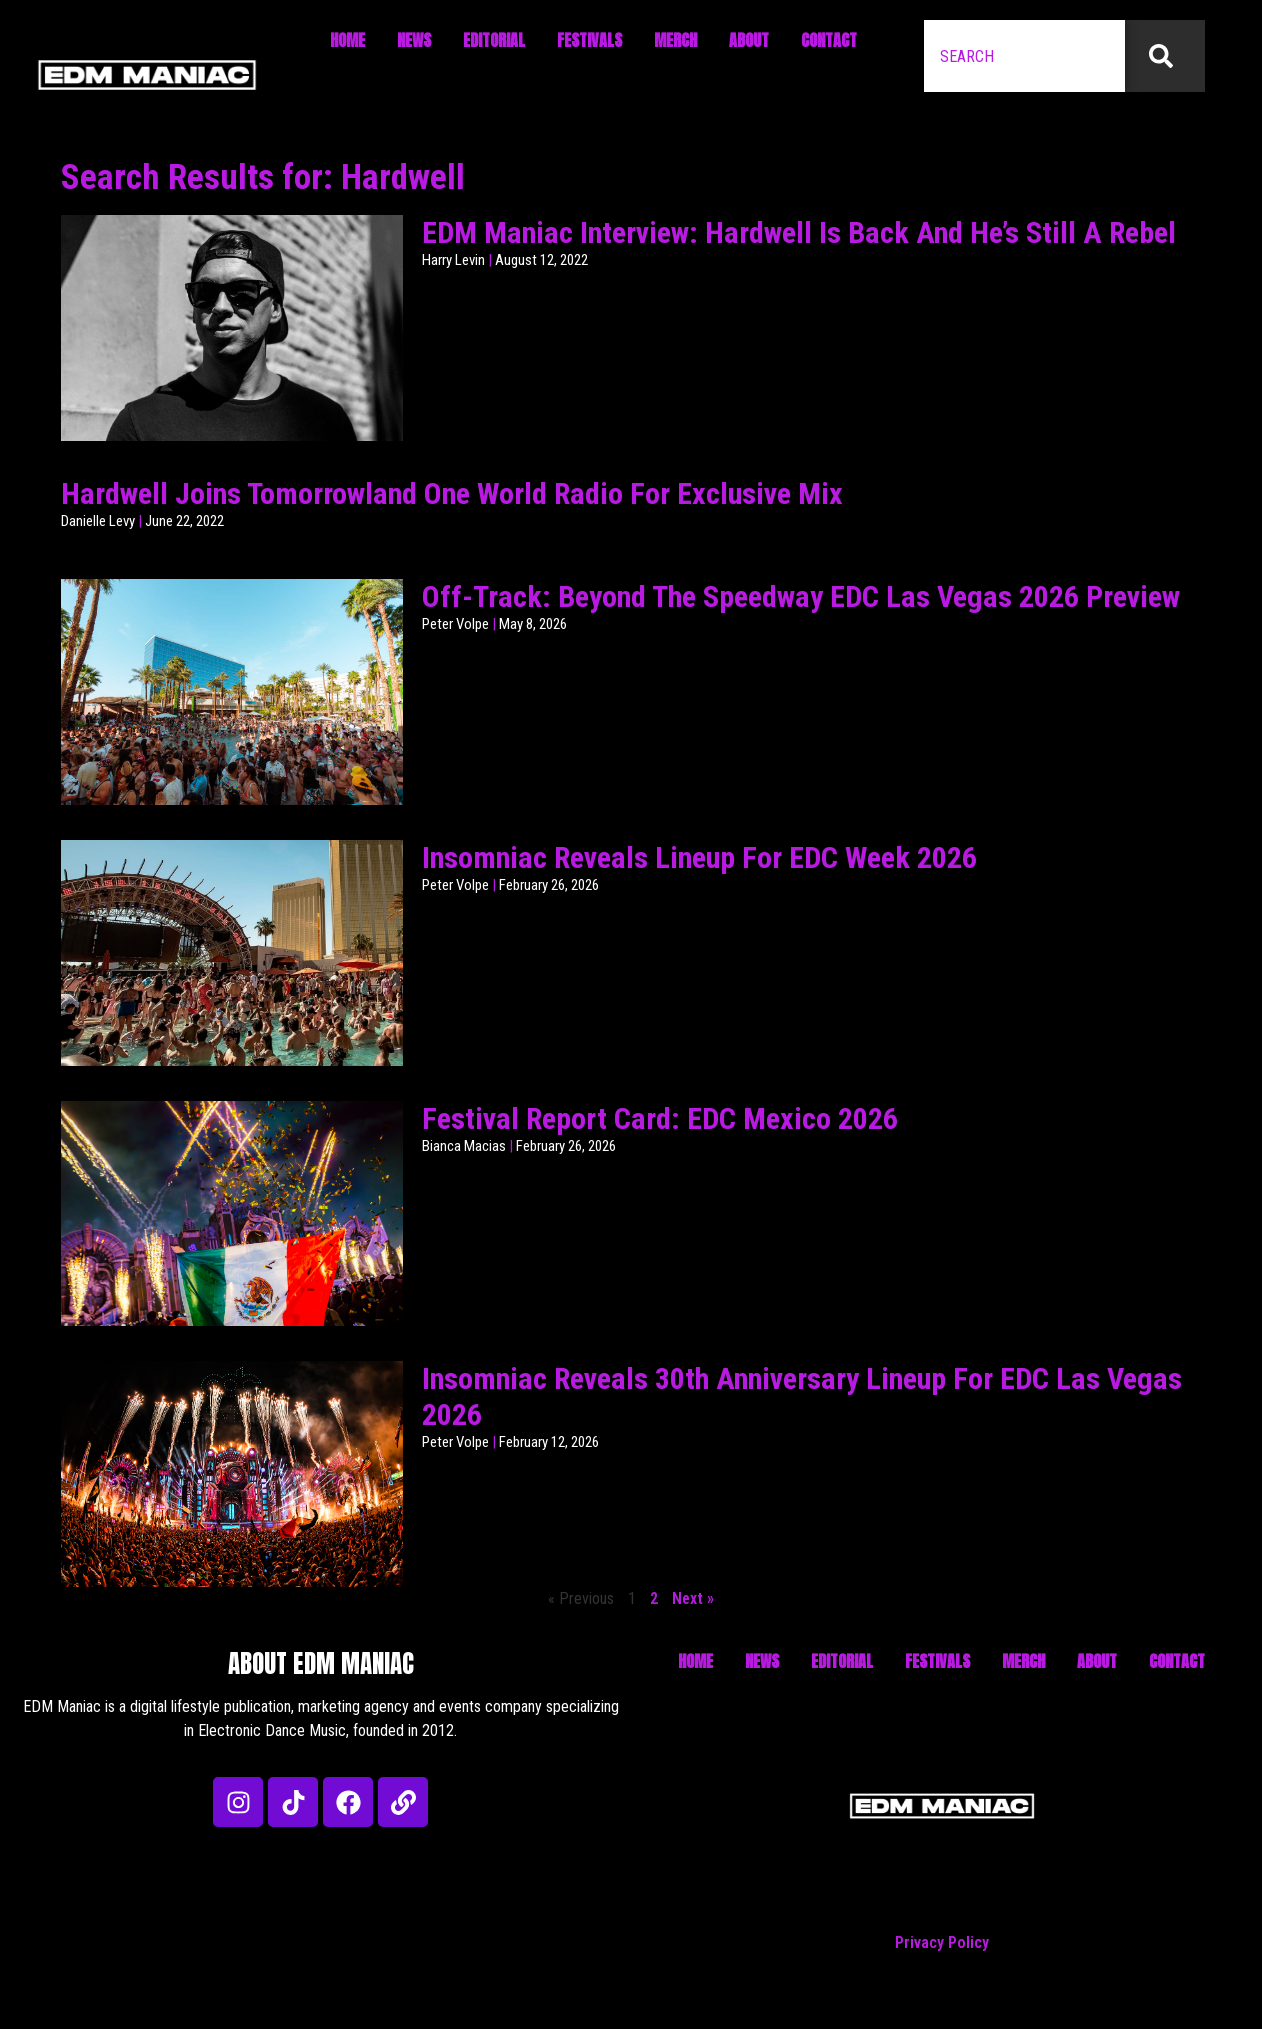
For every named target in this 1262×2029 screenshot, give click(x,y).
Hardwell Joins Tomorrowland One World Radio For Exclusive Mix (452, 493)
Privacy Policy (942, 1942)
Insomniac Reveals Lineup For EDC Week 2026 (699, 857)
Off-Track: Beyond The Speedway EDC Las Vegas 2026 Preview (801, 596)
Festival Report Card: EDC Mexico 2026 (660, 1118)
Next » (693, 1598)
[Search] (1165, 56)
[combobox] (1024, 56)
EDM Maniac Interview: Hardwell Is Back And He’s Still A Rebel (799, 232)
